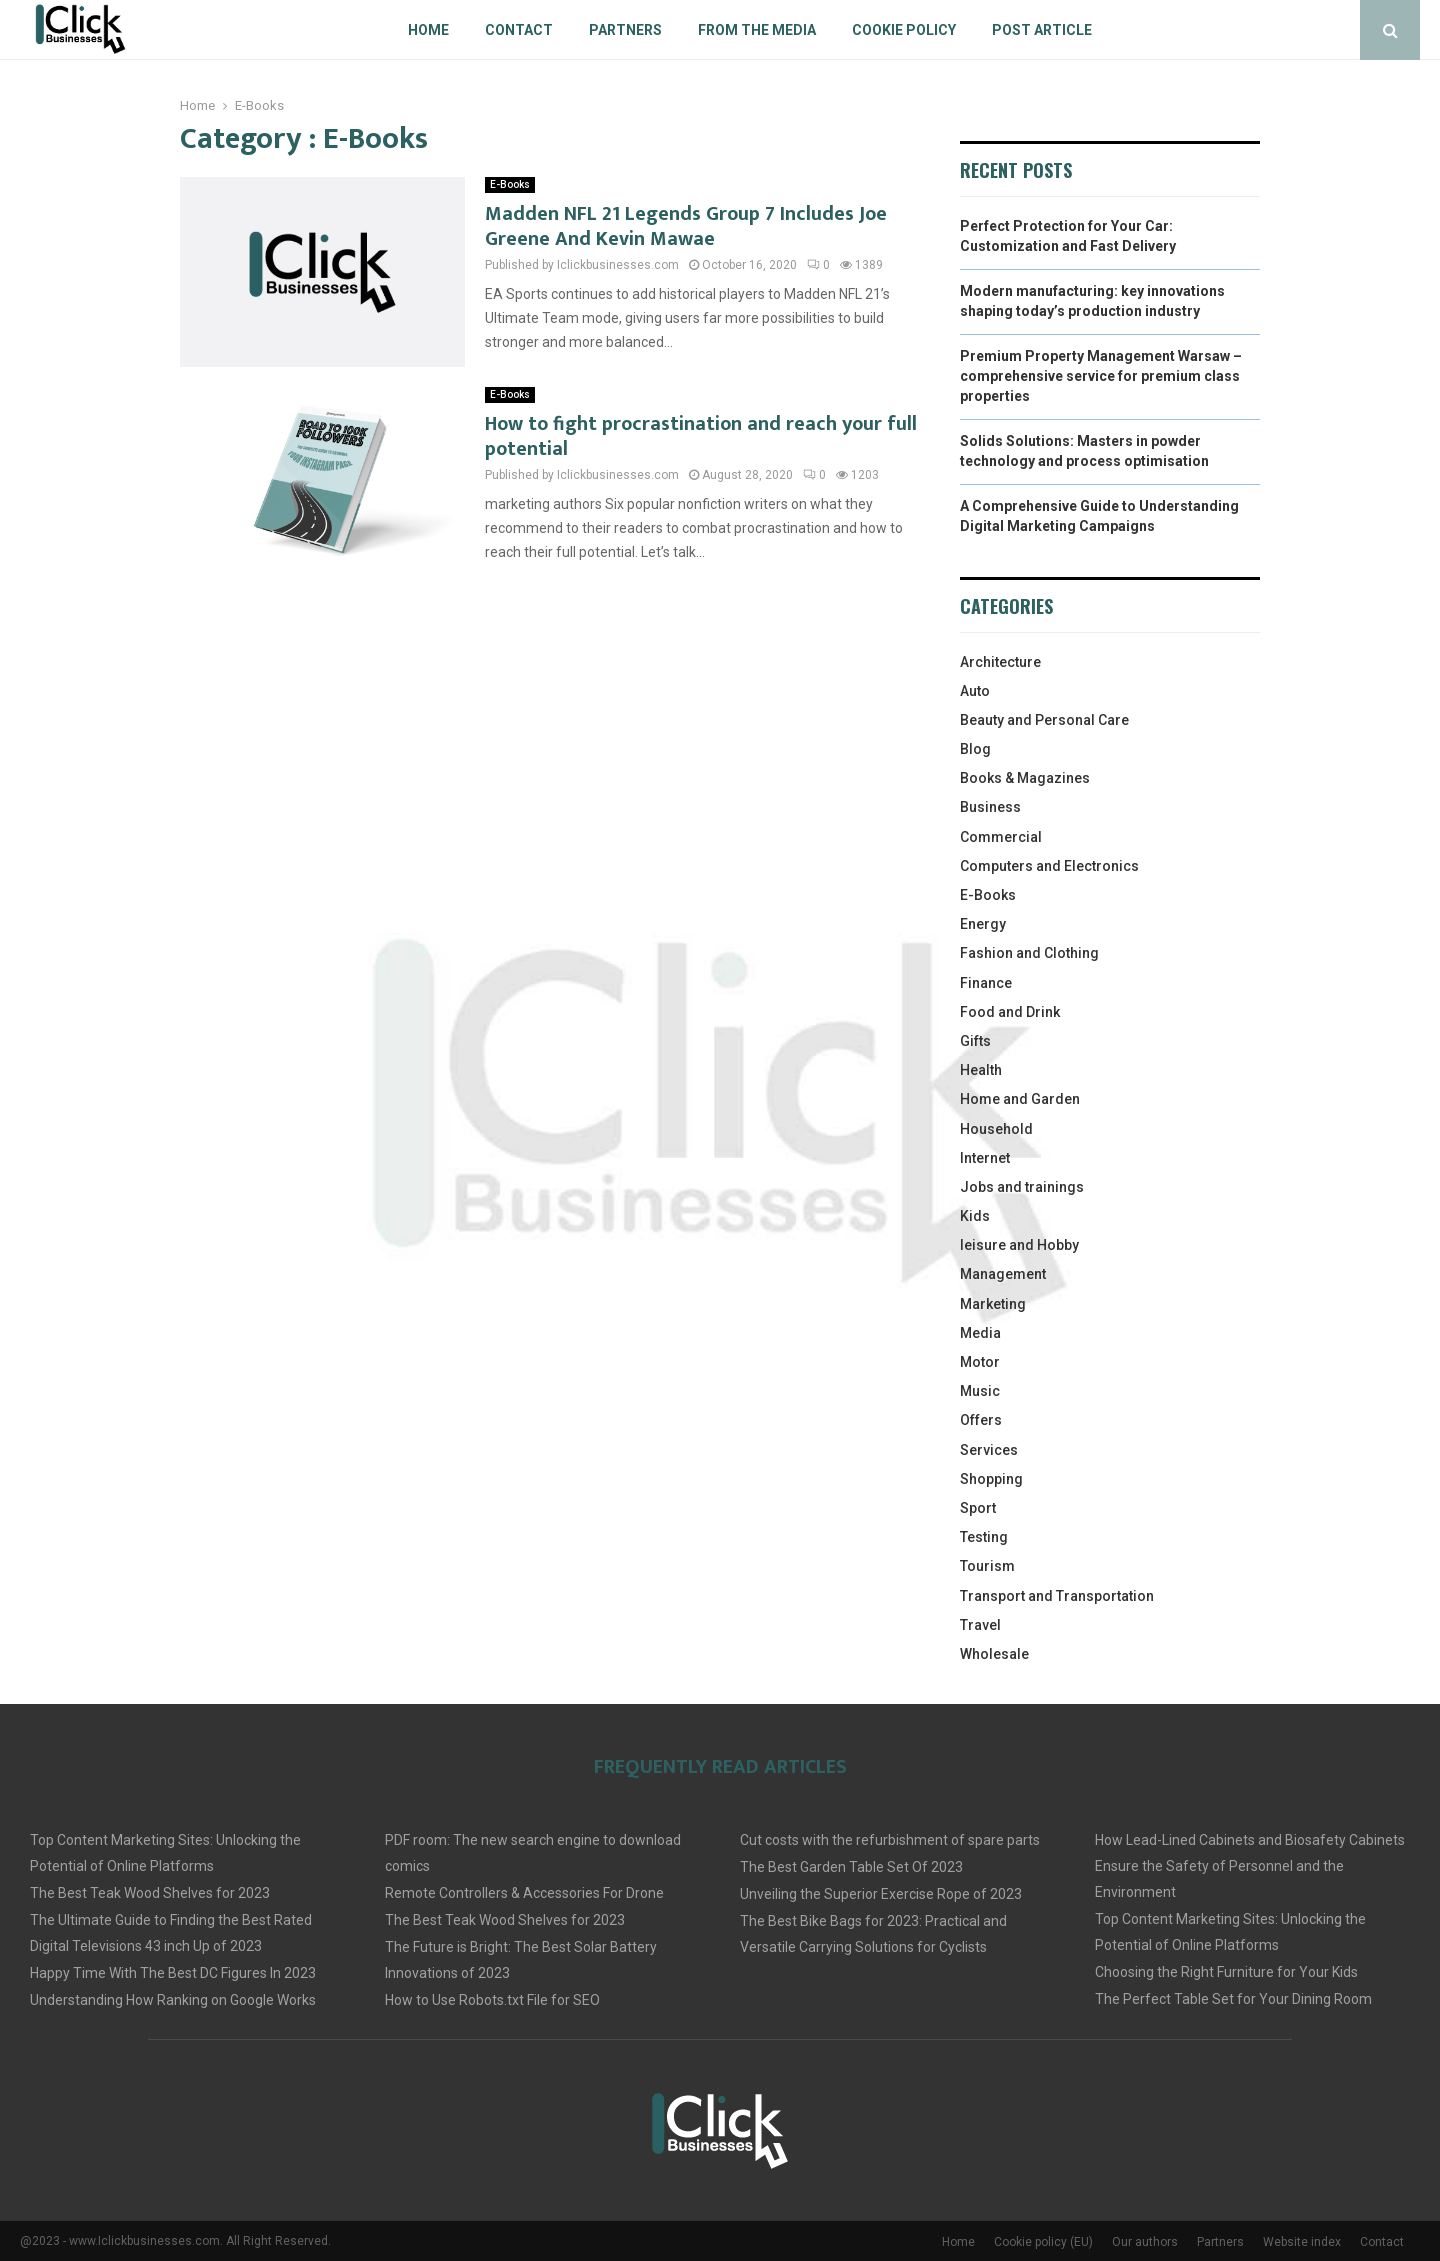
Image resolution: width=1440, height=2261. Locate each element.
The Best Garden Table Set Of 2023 (851, 1867)
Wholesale (994, 1654)
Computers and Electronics (1049, 866)
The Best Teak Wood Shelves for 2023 (150, 1893)
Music (980, 1391)
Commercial (1001, 837)
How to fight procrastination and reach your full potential (701, 436)
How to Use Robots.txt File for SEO (492, 2000)
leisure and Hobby (1019, 1245)
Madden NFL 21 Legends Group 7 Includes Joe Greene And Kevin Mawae (686, 226)
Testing (984, 1537)
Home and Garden (1020, 1099)
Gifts (975, 1041)
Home (428, 30)
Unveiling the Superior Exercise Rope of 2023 (881, 1894)
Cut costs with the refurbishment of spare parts (890, 1840)
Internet (985, 1158)
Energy (983, 924)
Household (996, 1129)
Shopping (991, 1479)
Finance (986, 983)
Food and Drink (1010, 1012)
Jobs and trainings (1022, 1187)
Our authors (1145, 2242)
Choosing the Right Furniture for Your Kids (1226, 1972)
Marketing (993, 1304)
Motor (980, 1362)
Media (980, 1333)
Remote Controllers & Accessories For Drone (524, 1893)
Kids (975, 1216)
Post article (1042, 30)
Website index (1302, 2242)
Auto (975, 691)
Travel (980, 1625)
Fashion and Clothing (1029, 953)
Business (990, 807)
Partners (625, 30)
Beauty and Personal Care (1044, 720)
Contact (519, 30)
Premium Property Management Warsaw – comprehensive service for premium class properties (1101, 375)
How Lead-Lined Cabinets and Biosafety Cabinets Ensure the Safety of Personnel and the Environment (1250, 1866)
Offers (981, 1420)
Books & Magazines (1025, 778)
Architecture (1000, 662)
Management (1003, 1274)
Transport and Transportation (1057, 1596)
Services (989, 1450)
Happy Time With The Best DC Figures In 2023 (173, 1973)
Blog (975, 749)
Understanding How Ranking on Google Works (173, 2000)
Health (981, 1070)
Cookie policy (904, 30)
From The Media (757, 30)
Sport (978, 1508)
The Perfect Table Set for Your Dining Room (1233, 1999)
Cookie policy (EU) (1043, 2242)
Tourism (987, 1566)
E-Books (510, 184)
